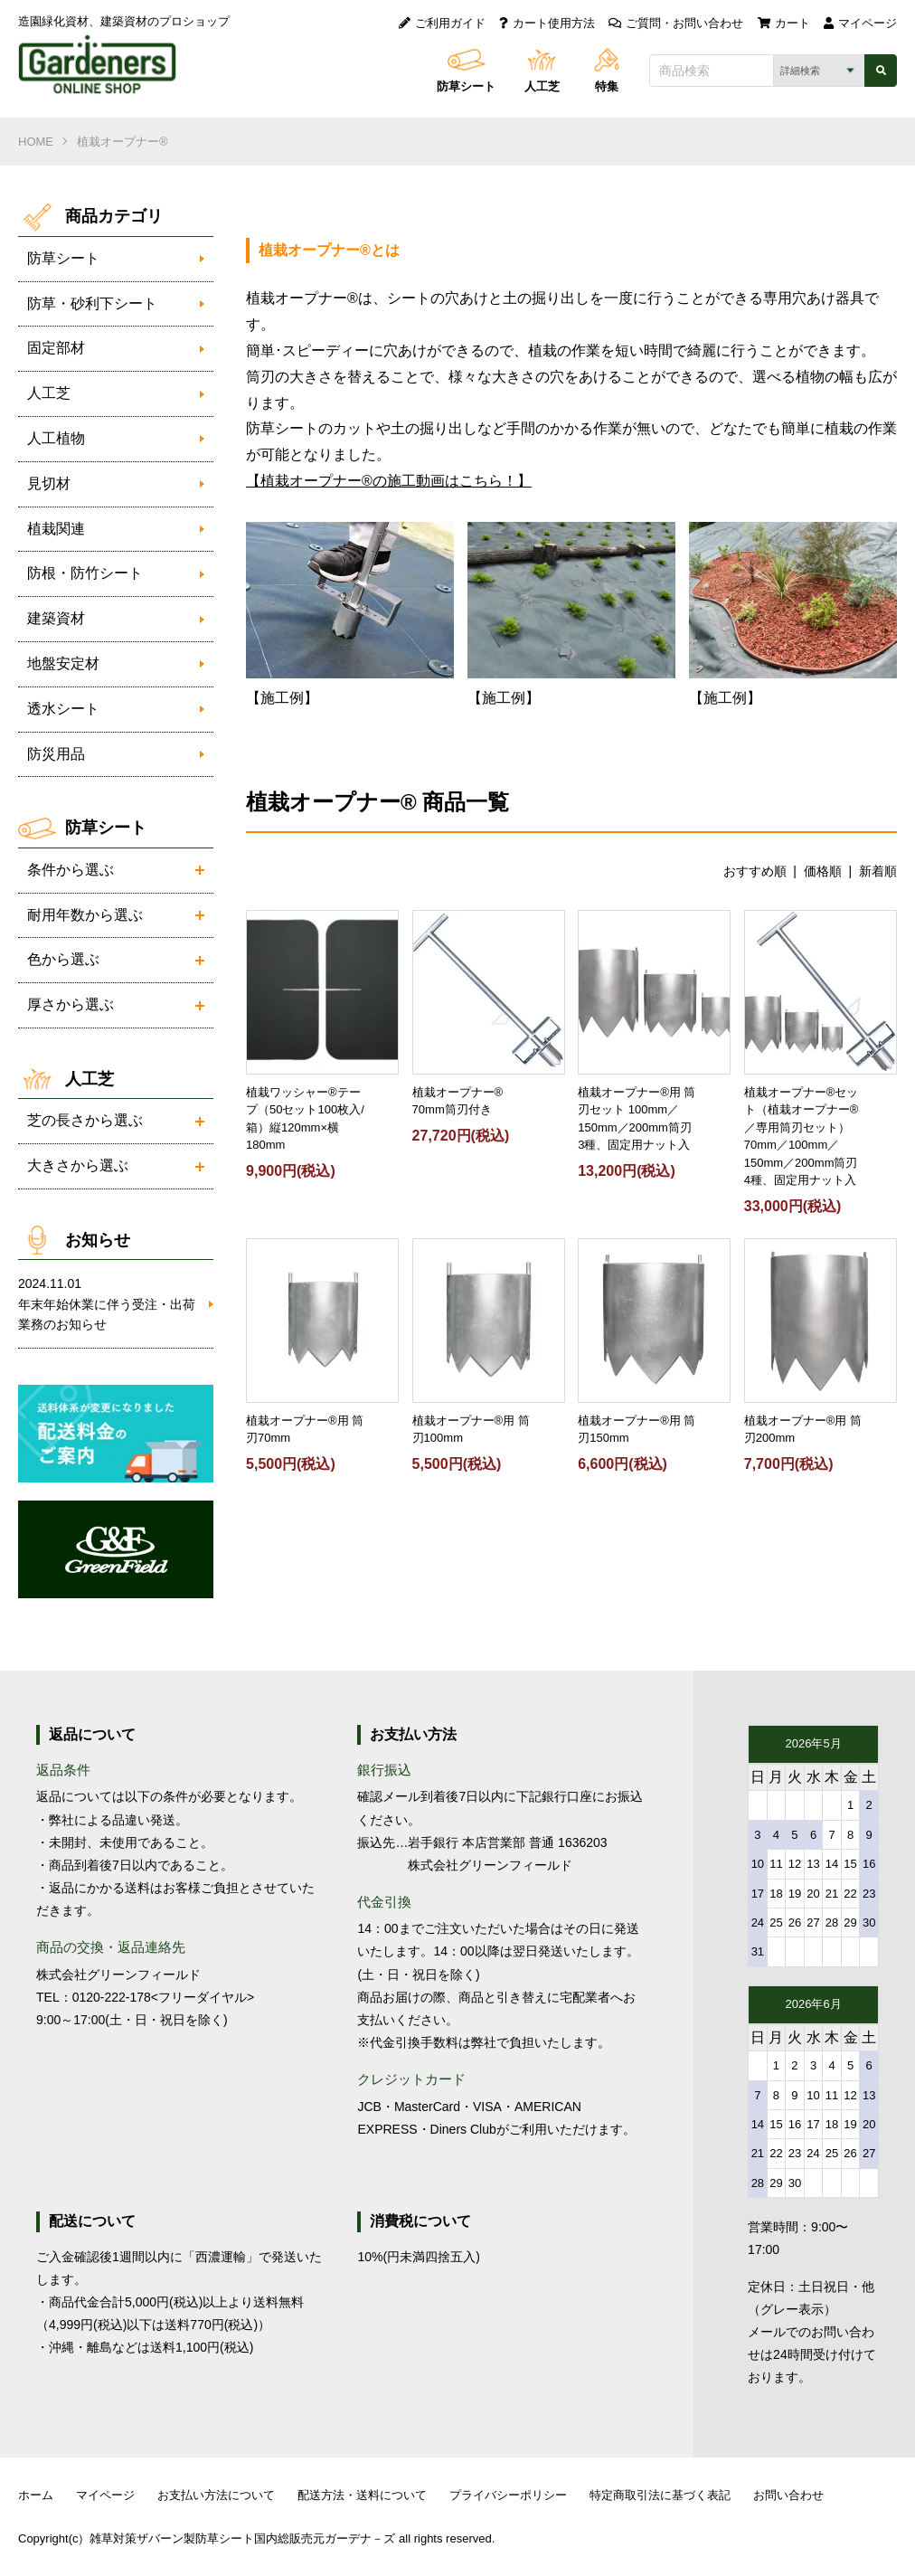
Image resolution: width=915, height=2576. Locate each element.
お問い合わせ (788, 2495)
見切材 (49, 483)
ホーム (35, 2495)
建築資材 (56, 618)
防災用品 (56, 754)
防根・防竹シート (85, 573)
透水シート (63, 708)
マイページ (860, 23)
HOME (35, 141)
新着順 (878, 871)
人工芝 (542, 86)
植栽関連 (56, 528)
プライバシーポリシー (508, 2495)
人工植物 (56, 438)
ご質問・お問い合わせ (675, 23)
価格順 (823, 871)
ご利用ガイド (442, 23)
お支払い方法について (216, 2495)
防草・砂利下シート (92, 303)
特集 (606, 86)
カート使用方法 (547, 23)
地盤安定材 (63, 663)
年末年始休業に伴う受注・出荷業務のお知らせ (106, 1302)
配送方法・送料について (362, 2495)
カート (784, 23)
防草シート (466, 86)
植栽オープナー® (122, 141)
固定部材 (56, 347)
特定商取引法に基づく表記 (660, 2495)
